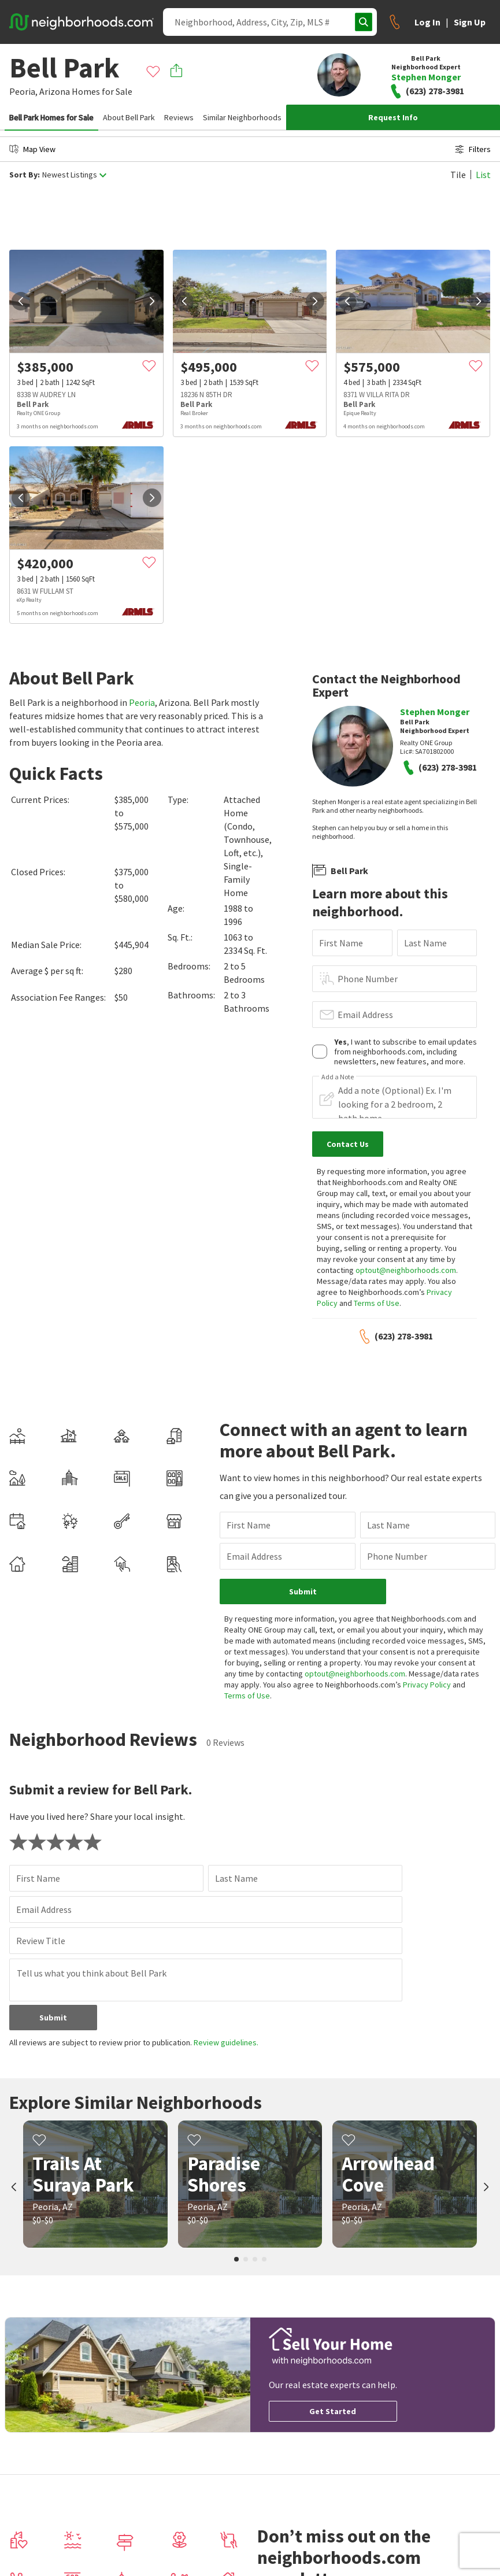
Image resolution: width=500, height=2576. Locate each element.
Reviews (179, 117)
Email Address (365, 1014)
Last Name (425, 943)
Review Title (40, 1940)
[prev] (21, 301)
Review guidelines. (226, 2042)
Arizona (54, 91)
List (483, 174)
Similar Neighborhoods (242, 117)
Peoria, (23, 91)
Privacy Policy (427, 1684)
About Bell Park (129, 117)
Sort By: (24, 175)
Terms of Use (376, 1303)
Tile (458, 174)
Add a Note (337, 1077)
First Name (341, 943)
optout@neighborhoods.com (405, 1270)
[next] (152, 301)
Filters (473, 149)
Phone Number (368, 978)
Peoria (142, 702)
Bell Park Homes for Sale (51, 117)
